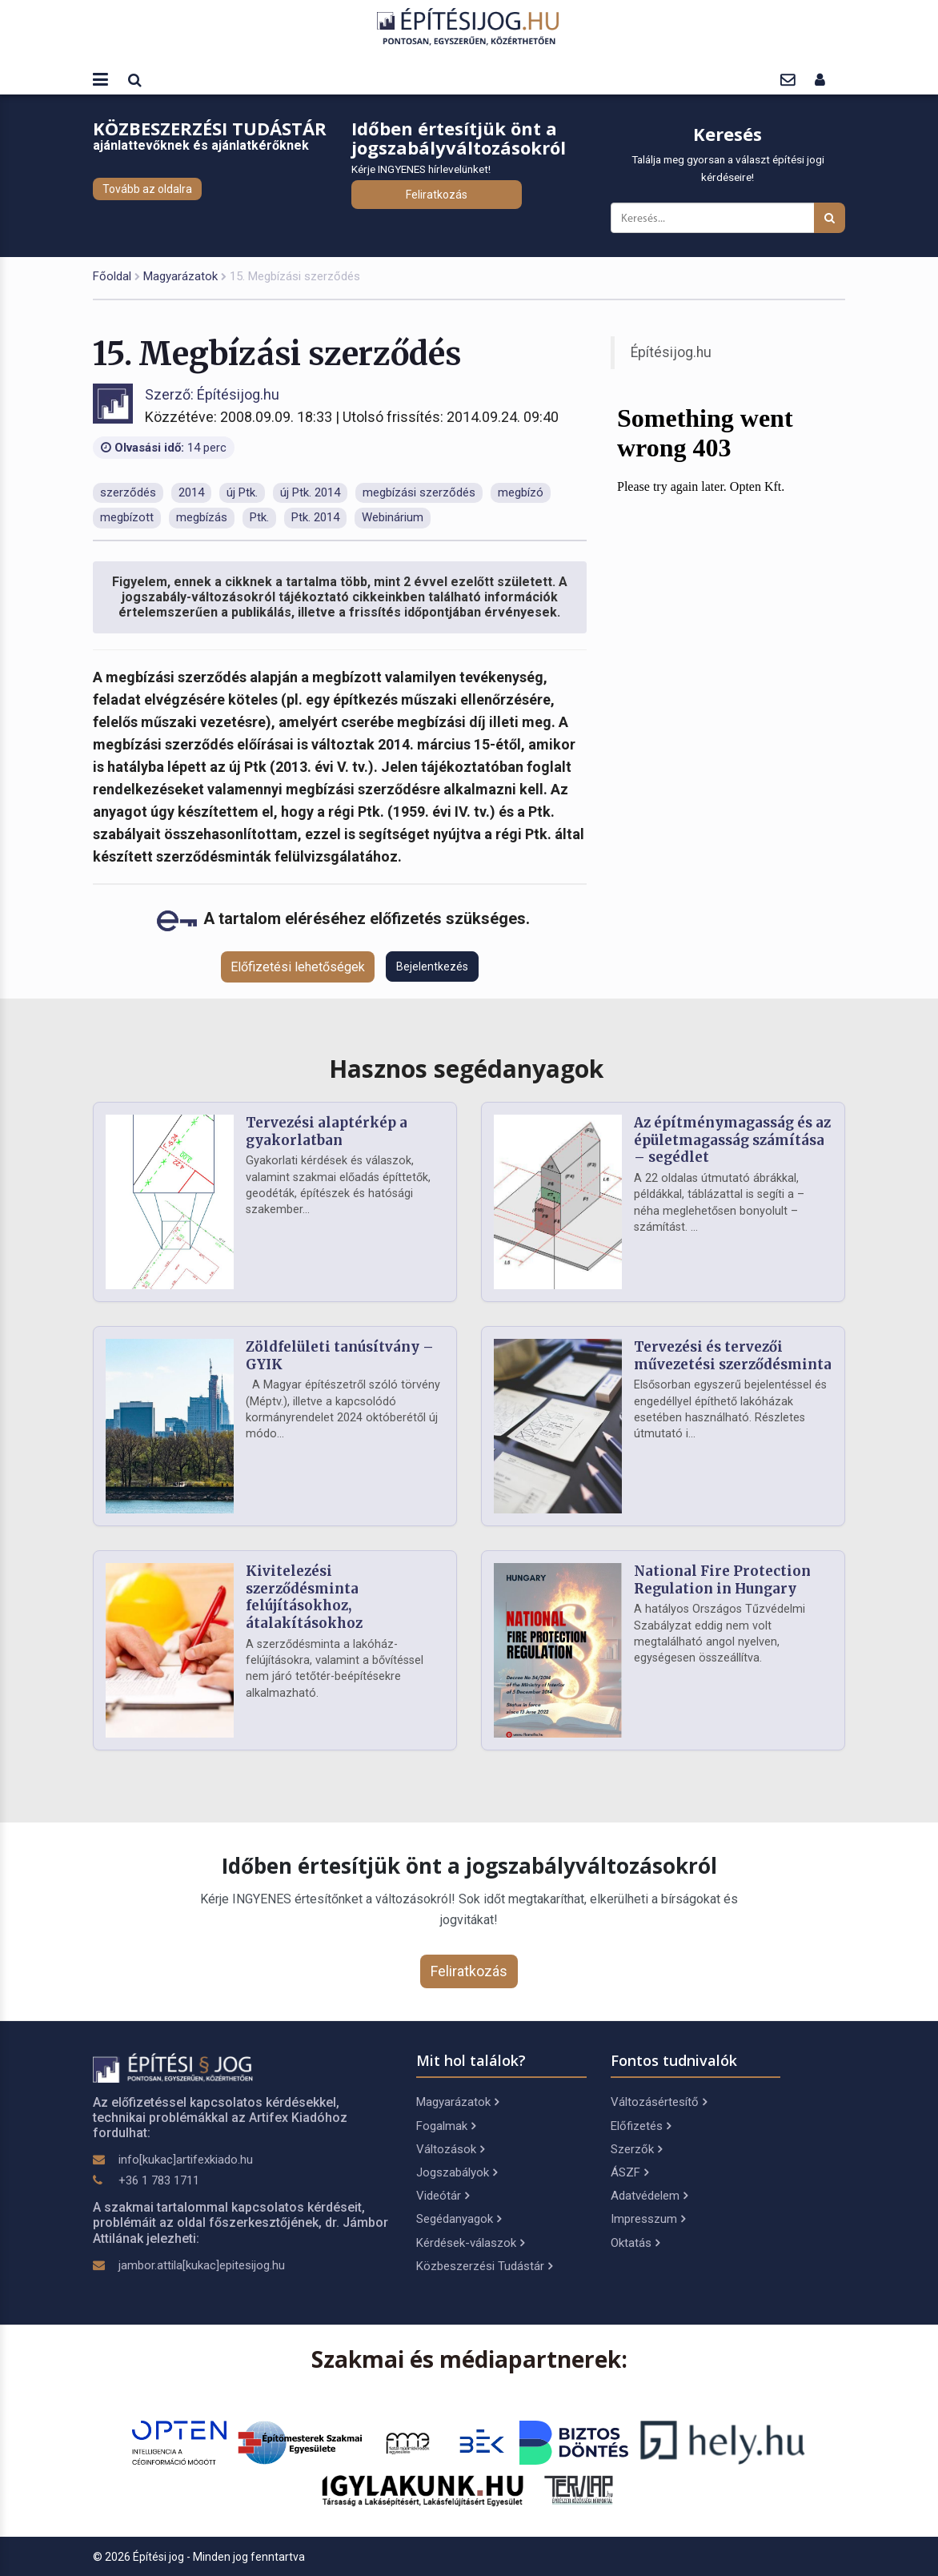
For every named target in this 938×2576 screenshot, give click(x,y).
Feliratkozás (436, 194)
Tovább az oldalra (147, 189)
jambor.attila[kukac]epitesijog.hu (201, 2265)
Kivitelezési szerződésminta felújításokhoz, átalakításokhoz (304, 1597)
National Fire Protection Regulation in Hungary (722, 1579)
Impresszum (648, 2219)
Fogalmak (445, 2126)
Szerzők (636, 2149)
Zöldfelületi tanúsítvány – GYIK (340, 1355)
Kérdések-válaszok (470, 2243)
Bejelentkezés (432, 966)
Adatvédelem (649, 2195)
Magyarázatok (180, 276)
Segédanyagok (458, 2219)
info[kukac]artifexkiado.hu (185, 2159)
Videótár (442, 2195)
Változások (450, 2149)
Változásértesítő (659, 2102)
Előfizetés (641, 2126)
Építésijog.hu (671, 352)
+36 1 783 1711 (158, 2180)
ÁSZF (629, 2172)
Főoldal (112, 276)
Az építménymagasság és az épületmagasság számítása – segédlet (732, 1140)
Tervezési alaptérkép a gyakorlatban (326, 1131)
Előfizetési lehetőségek (297, 967)
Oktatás (635, 2243)
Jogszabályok (456, 2172)
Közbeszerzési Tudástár (484, 2266)
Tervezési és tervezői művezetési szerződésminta (733, 1355)
